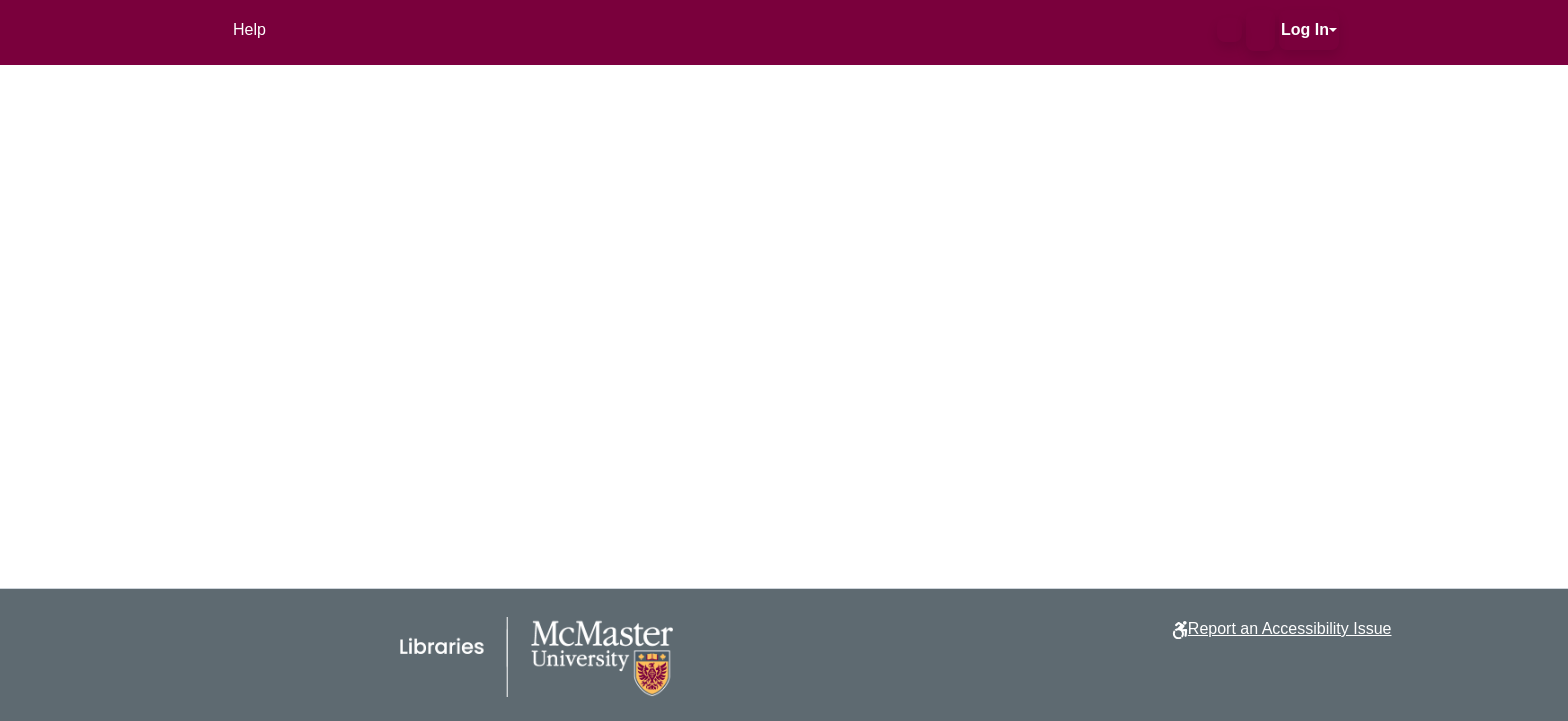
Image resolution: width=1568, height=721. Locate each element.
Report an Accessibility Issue (1290, 628)
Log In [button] (1305, 29)
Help (249, 29)
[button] (1229, 30)
